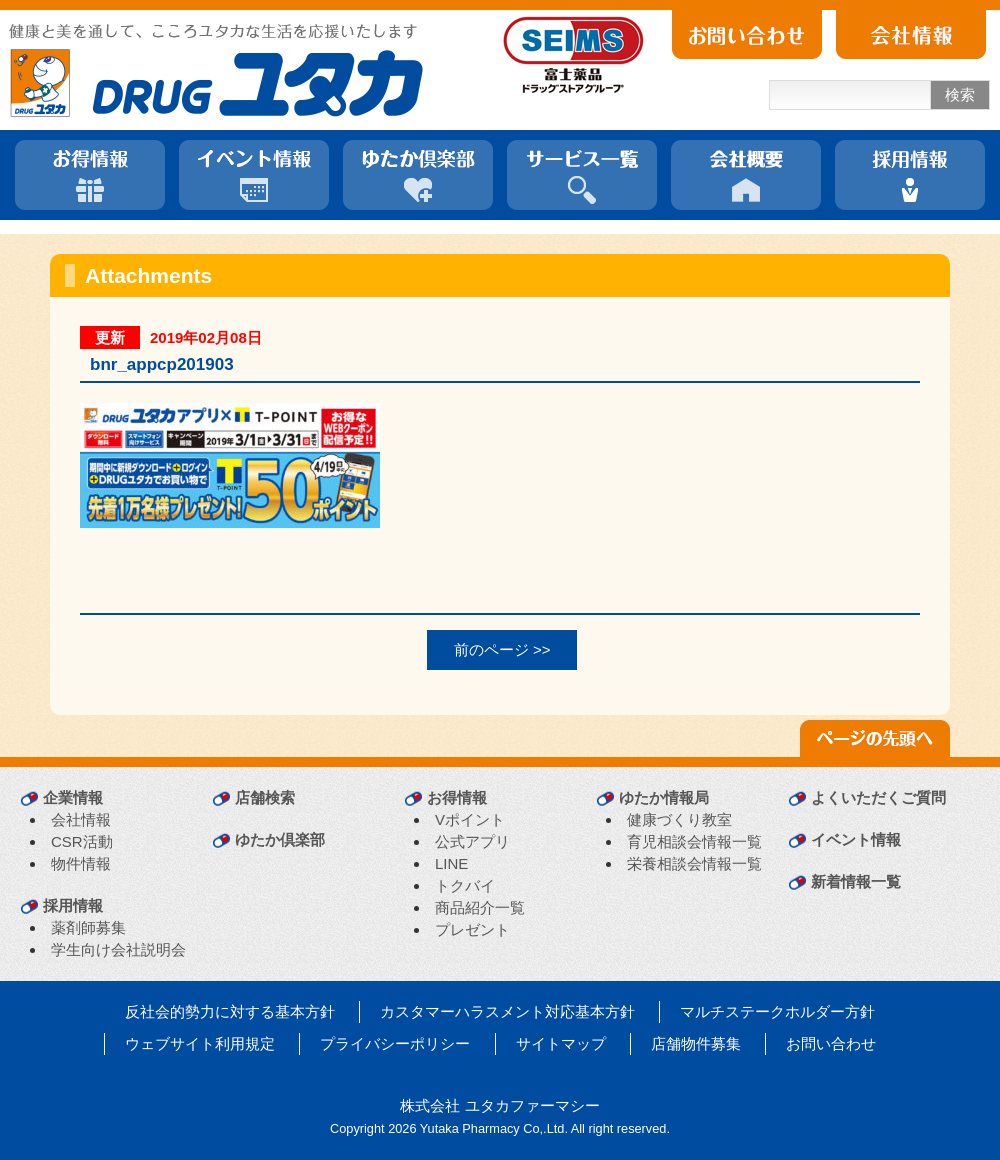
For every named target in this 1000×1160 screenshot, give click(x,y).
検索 (960, 94)
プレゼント (472, 929)
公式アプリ (472, 841)
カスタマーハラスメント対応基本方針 (507, 1011)
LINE (451, 863)
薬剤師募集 (88, 927)
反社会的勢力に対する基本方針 (230, 1011)
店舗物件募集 (696, 1043)
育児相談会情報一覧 (694, 841)
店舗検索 (265, 797)
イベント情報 (856, 839)
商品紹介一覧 (480, 907)
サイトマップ (561, 1043)
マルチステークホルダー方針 (777, 1011)
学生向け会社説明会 (118, 949)
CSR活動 (82, 841)
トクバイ (465, 885)
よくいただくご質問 (878, 797)
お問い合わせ (831, 1043)
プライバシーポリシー (395, 1043)
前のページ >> (502, 649)
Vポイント (470, 819)
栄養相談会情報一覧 (694, 863)
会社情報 (81, 819)
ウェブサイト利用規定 (200, 1043)
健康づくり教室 (679, 819)
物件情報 (81, 863)
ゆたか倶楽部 (280, 839)
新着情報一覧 (856, 881)
